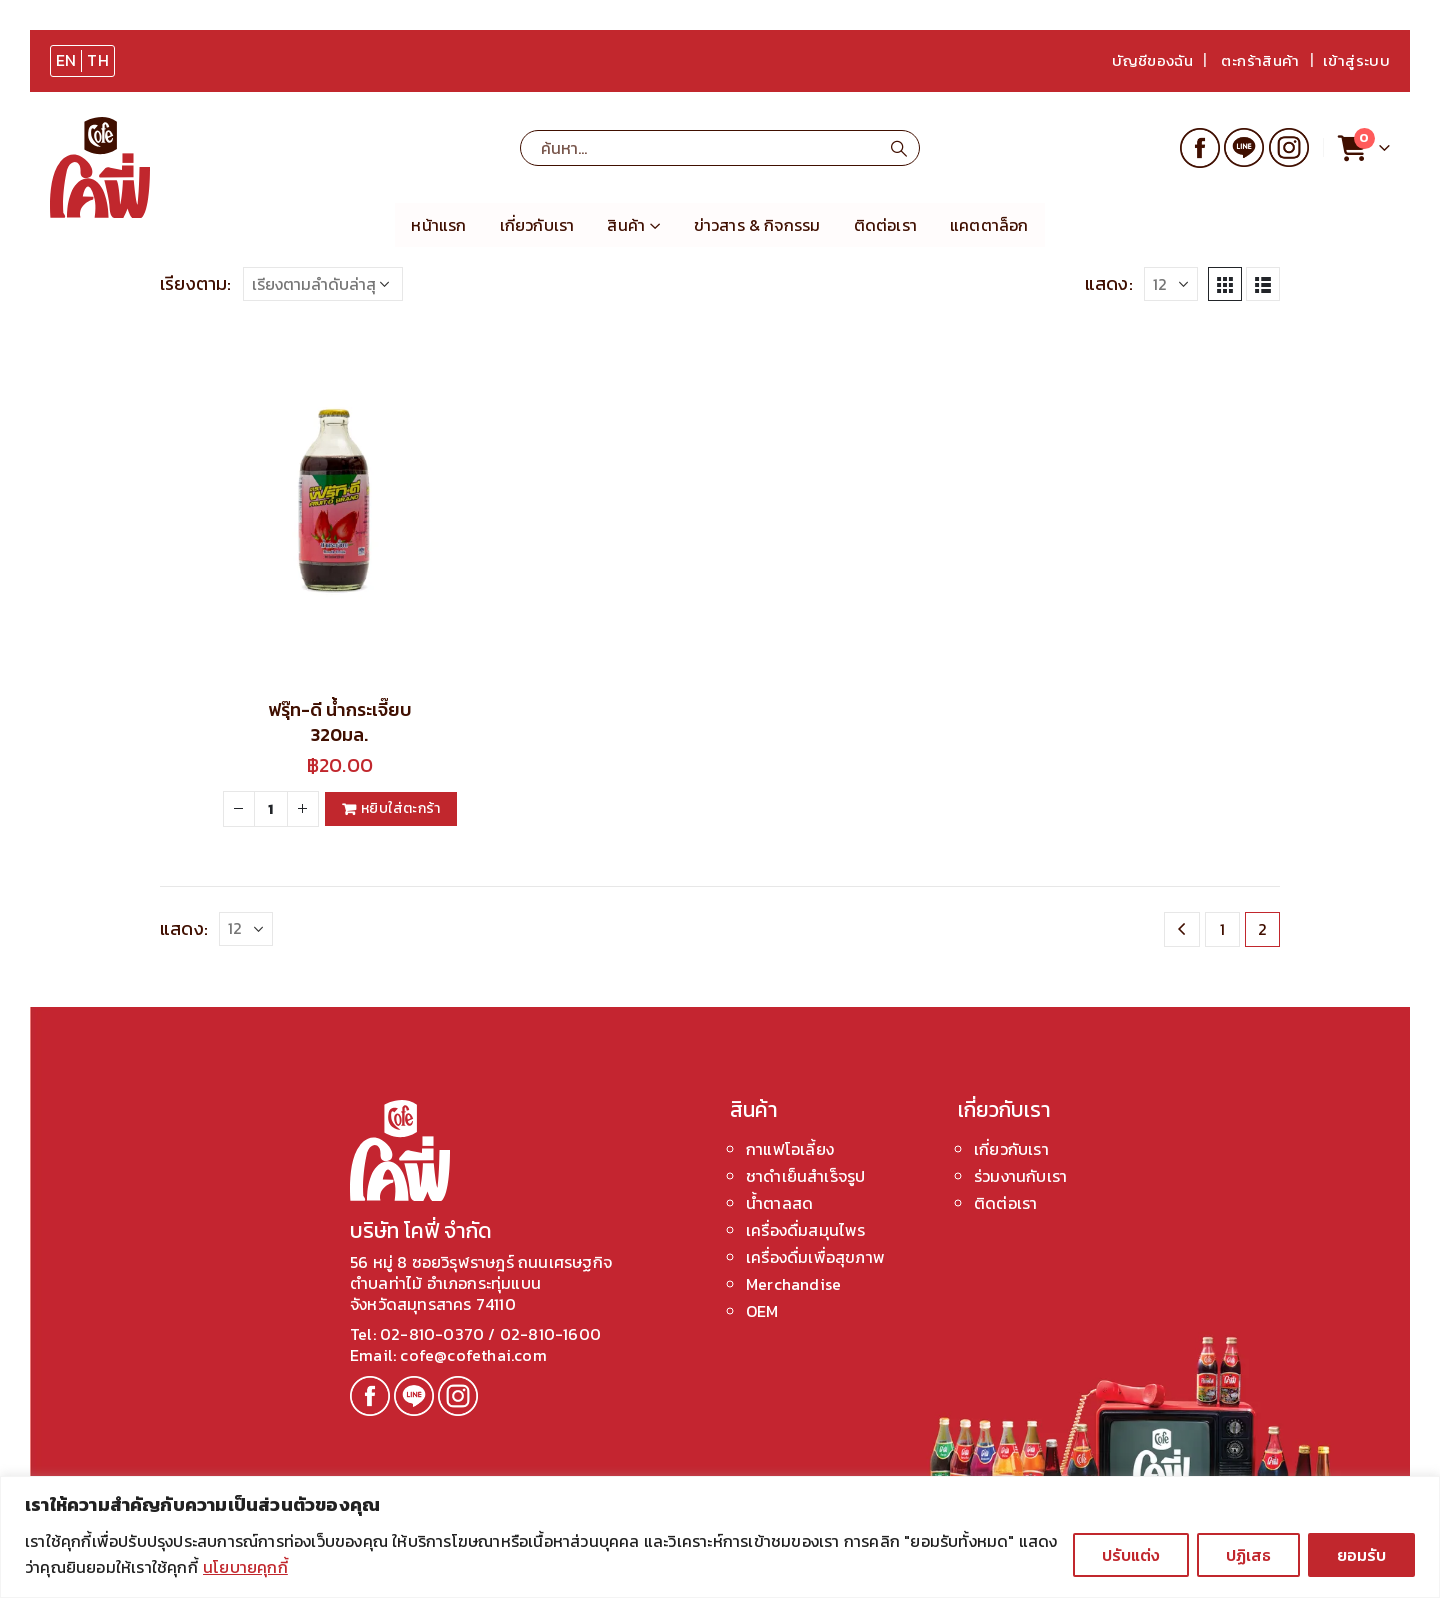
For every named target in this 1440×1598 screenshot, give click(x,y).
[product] (340, 501)
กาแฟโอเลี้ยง (790, 1149)
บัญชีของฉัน (1152, 60)
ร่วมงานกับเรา (1020, 1176)
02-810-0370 (434, 1334)
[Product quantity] (271, 809)
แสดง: (1109, 284)
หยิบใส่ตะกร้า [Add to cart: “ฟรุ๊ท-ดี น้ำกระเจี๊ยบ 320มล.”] (400, 808)
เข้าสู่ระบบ (1356, 60)
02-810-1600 (550, 1334)
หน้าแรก (438, 225)
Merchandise (793, 1284)
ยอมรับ (1361, 1555)
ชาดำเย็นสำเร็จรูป (805, 1176)
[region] (720, 1537)
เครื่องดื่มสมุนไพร (806, 1230)
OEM (762, 1311)
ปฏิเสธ (1248, 1555)
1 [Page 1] (1222, 929)
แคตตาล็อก (989, 225)
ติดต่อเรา (885, 225)
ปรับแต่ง (1131, 1555)
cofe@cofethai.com (471, 1355)
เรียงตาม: (196, 284)
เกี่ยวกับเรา (537, 225)
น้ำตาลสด (779, 1203)
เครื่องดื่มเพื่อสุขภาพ (815, 1257)
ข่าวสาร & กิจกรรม (757, 225)
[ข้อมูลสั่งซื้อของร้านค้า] (323, 284)
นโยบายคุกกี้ (245, 1567)
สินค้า (626, 225)
